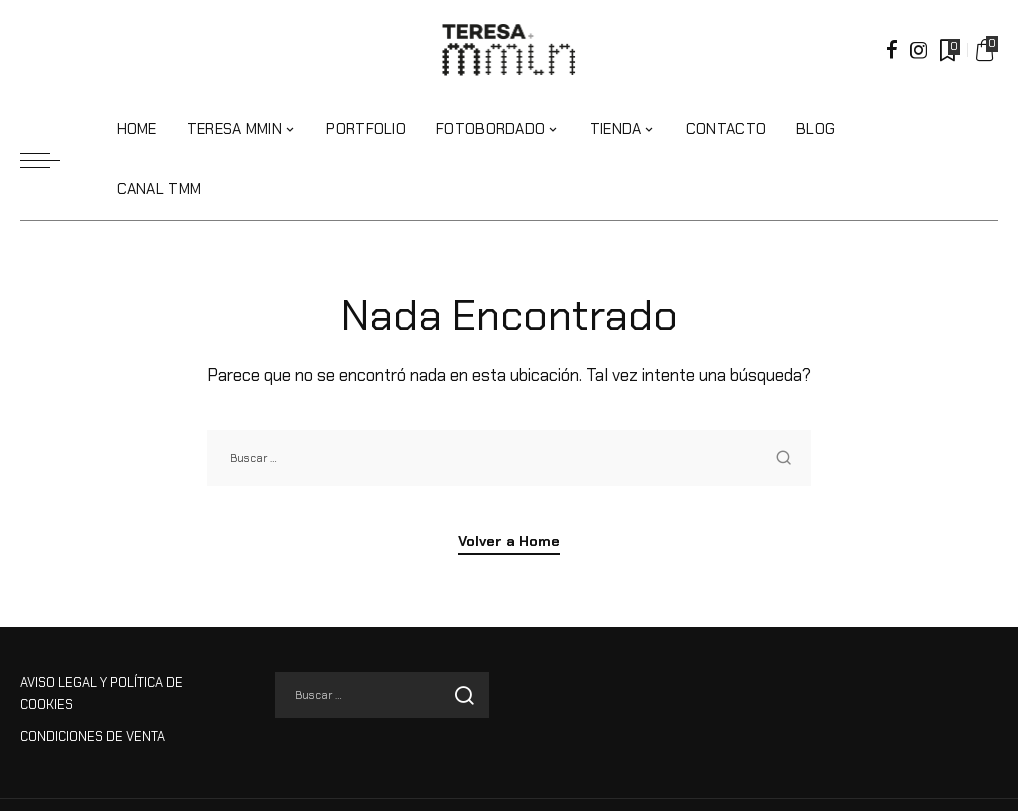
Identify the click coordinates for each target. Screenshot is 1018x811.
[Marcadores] (948, 50)
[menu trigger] (50, 160)
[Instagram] (919, 50)
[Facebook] (892, 50)
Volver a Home (509, 542)
